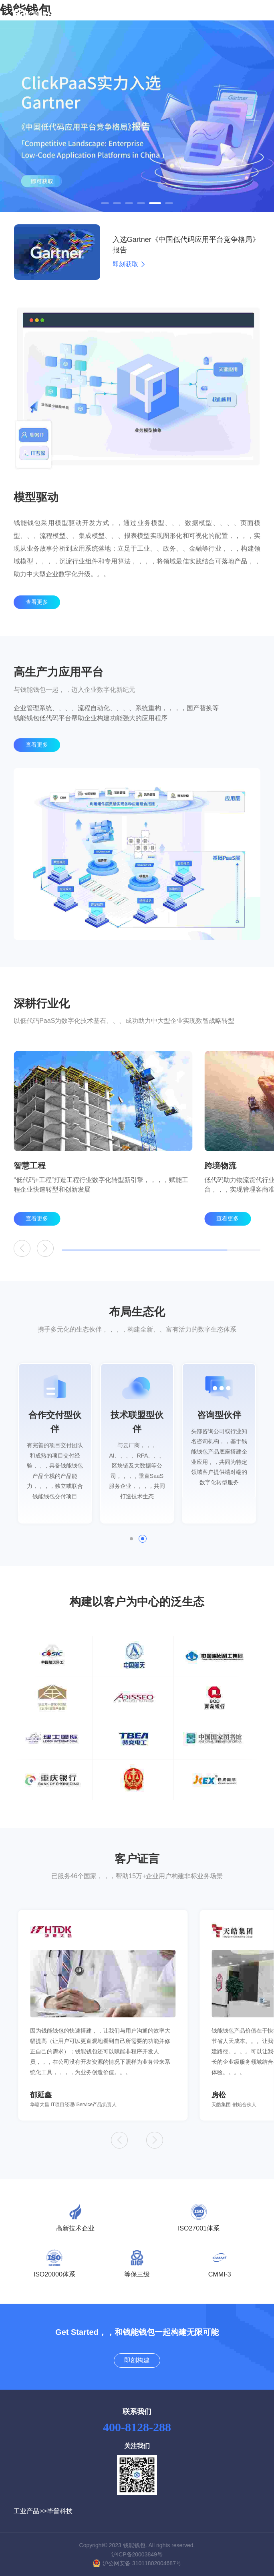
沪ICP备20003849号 (137, 2554)
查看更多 (37, 612)
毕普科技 (60, 2511)
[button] (105, 203)
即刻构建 (137, 2360)
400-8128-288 (137, 2427)
